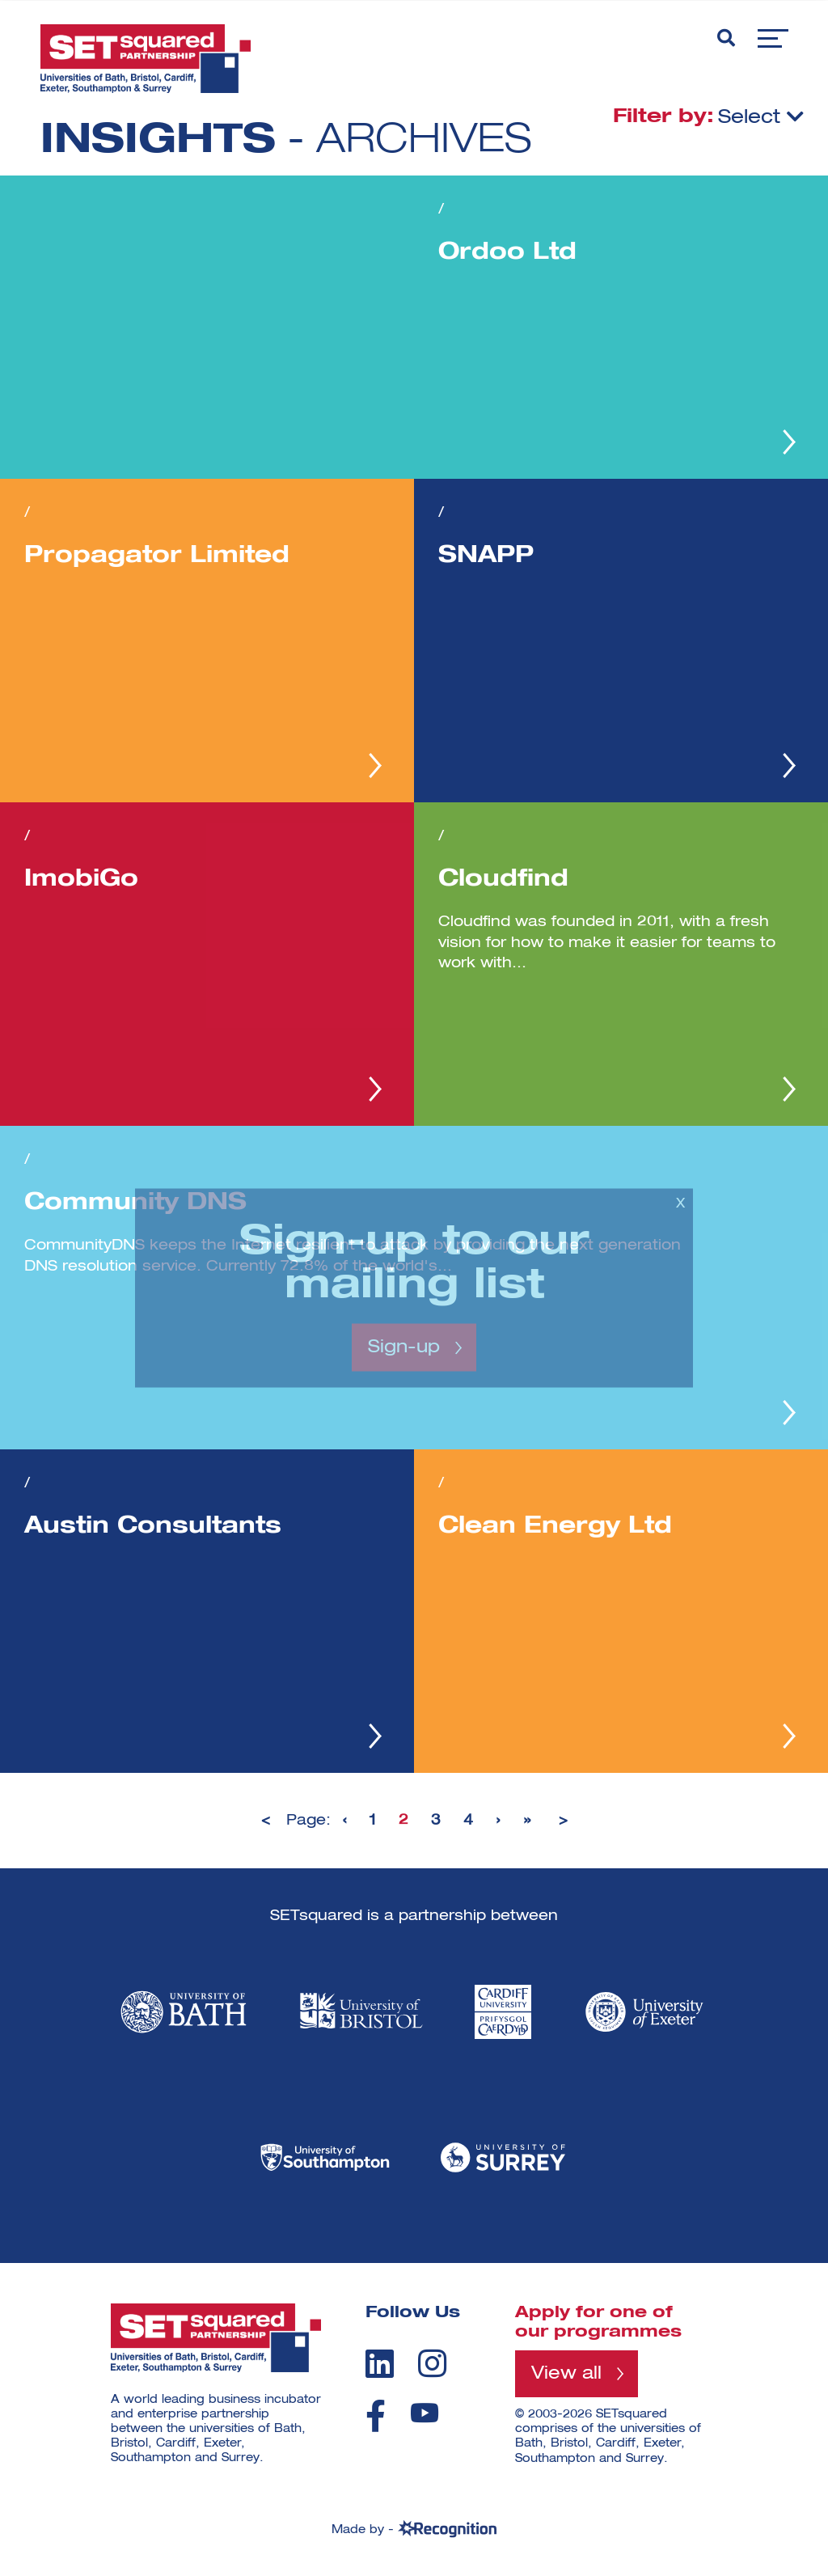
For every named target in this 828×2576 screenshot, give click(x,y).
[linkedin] (379, 2363)
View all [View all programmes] (566, 2374)
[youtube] (424, 2413)
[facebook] (375, 2416)
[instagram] (432, 2363)
